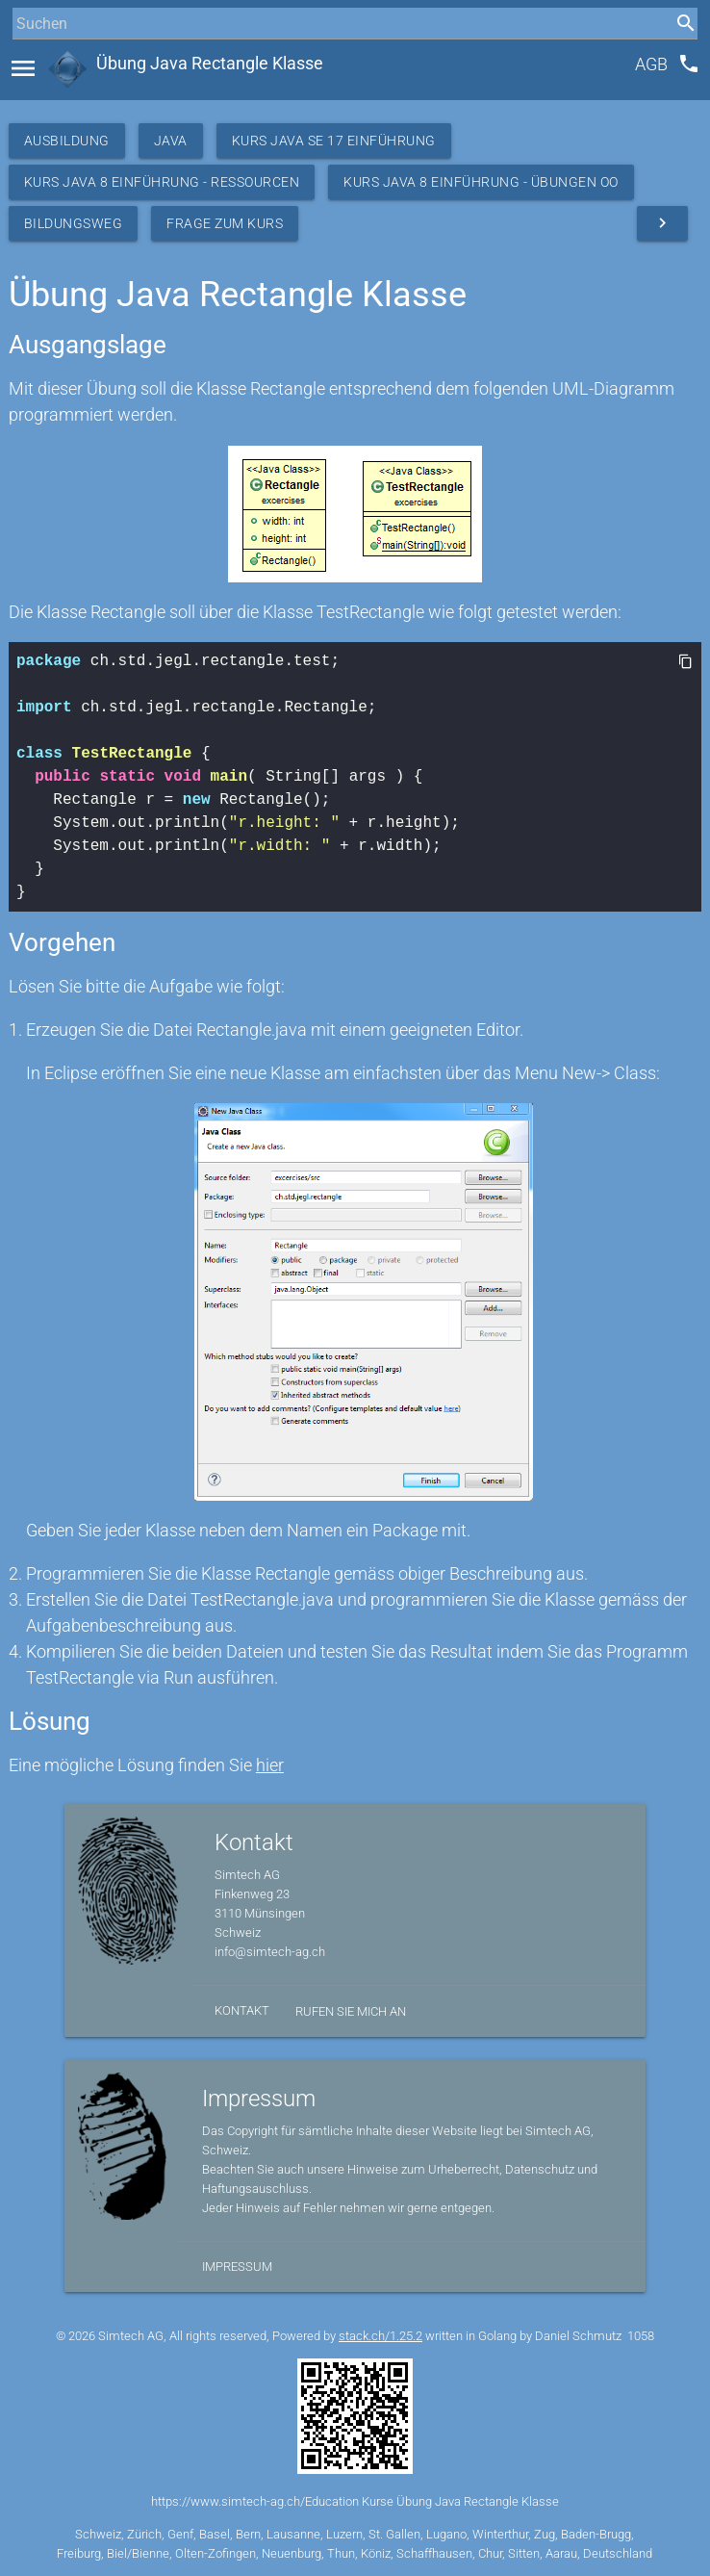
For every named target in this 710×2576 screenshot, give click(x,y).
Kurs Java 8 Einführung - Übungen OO (481, 182)
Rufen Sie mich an (350, 2011)
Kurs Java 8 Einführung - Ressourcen (162, 182)
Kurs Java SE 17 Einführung (334, 140)
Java (171, 140)
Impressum (237, 2266)
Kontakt (242, 2010)
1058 (640, 2336)
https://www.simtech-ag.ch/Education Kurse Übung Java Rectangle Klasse (355, 2501)
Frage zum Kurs (224, 223)
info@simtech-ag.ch (270, 1952)
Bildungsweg (73, 223)
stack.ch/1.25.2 (380, 2336)
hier (270, 1765)
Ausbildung (67, 140)
